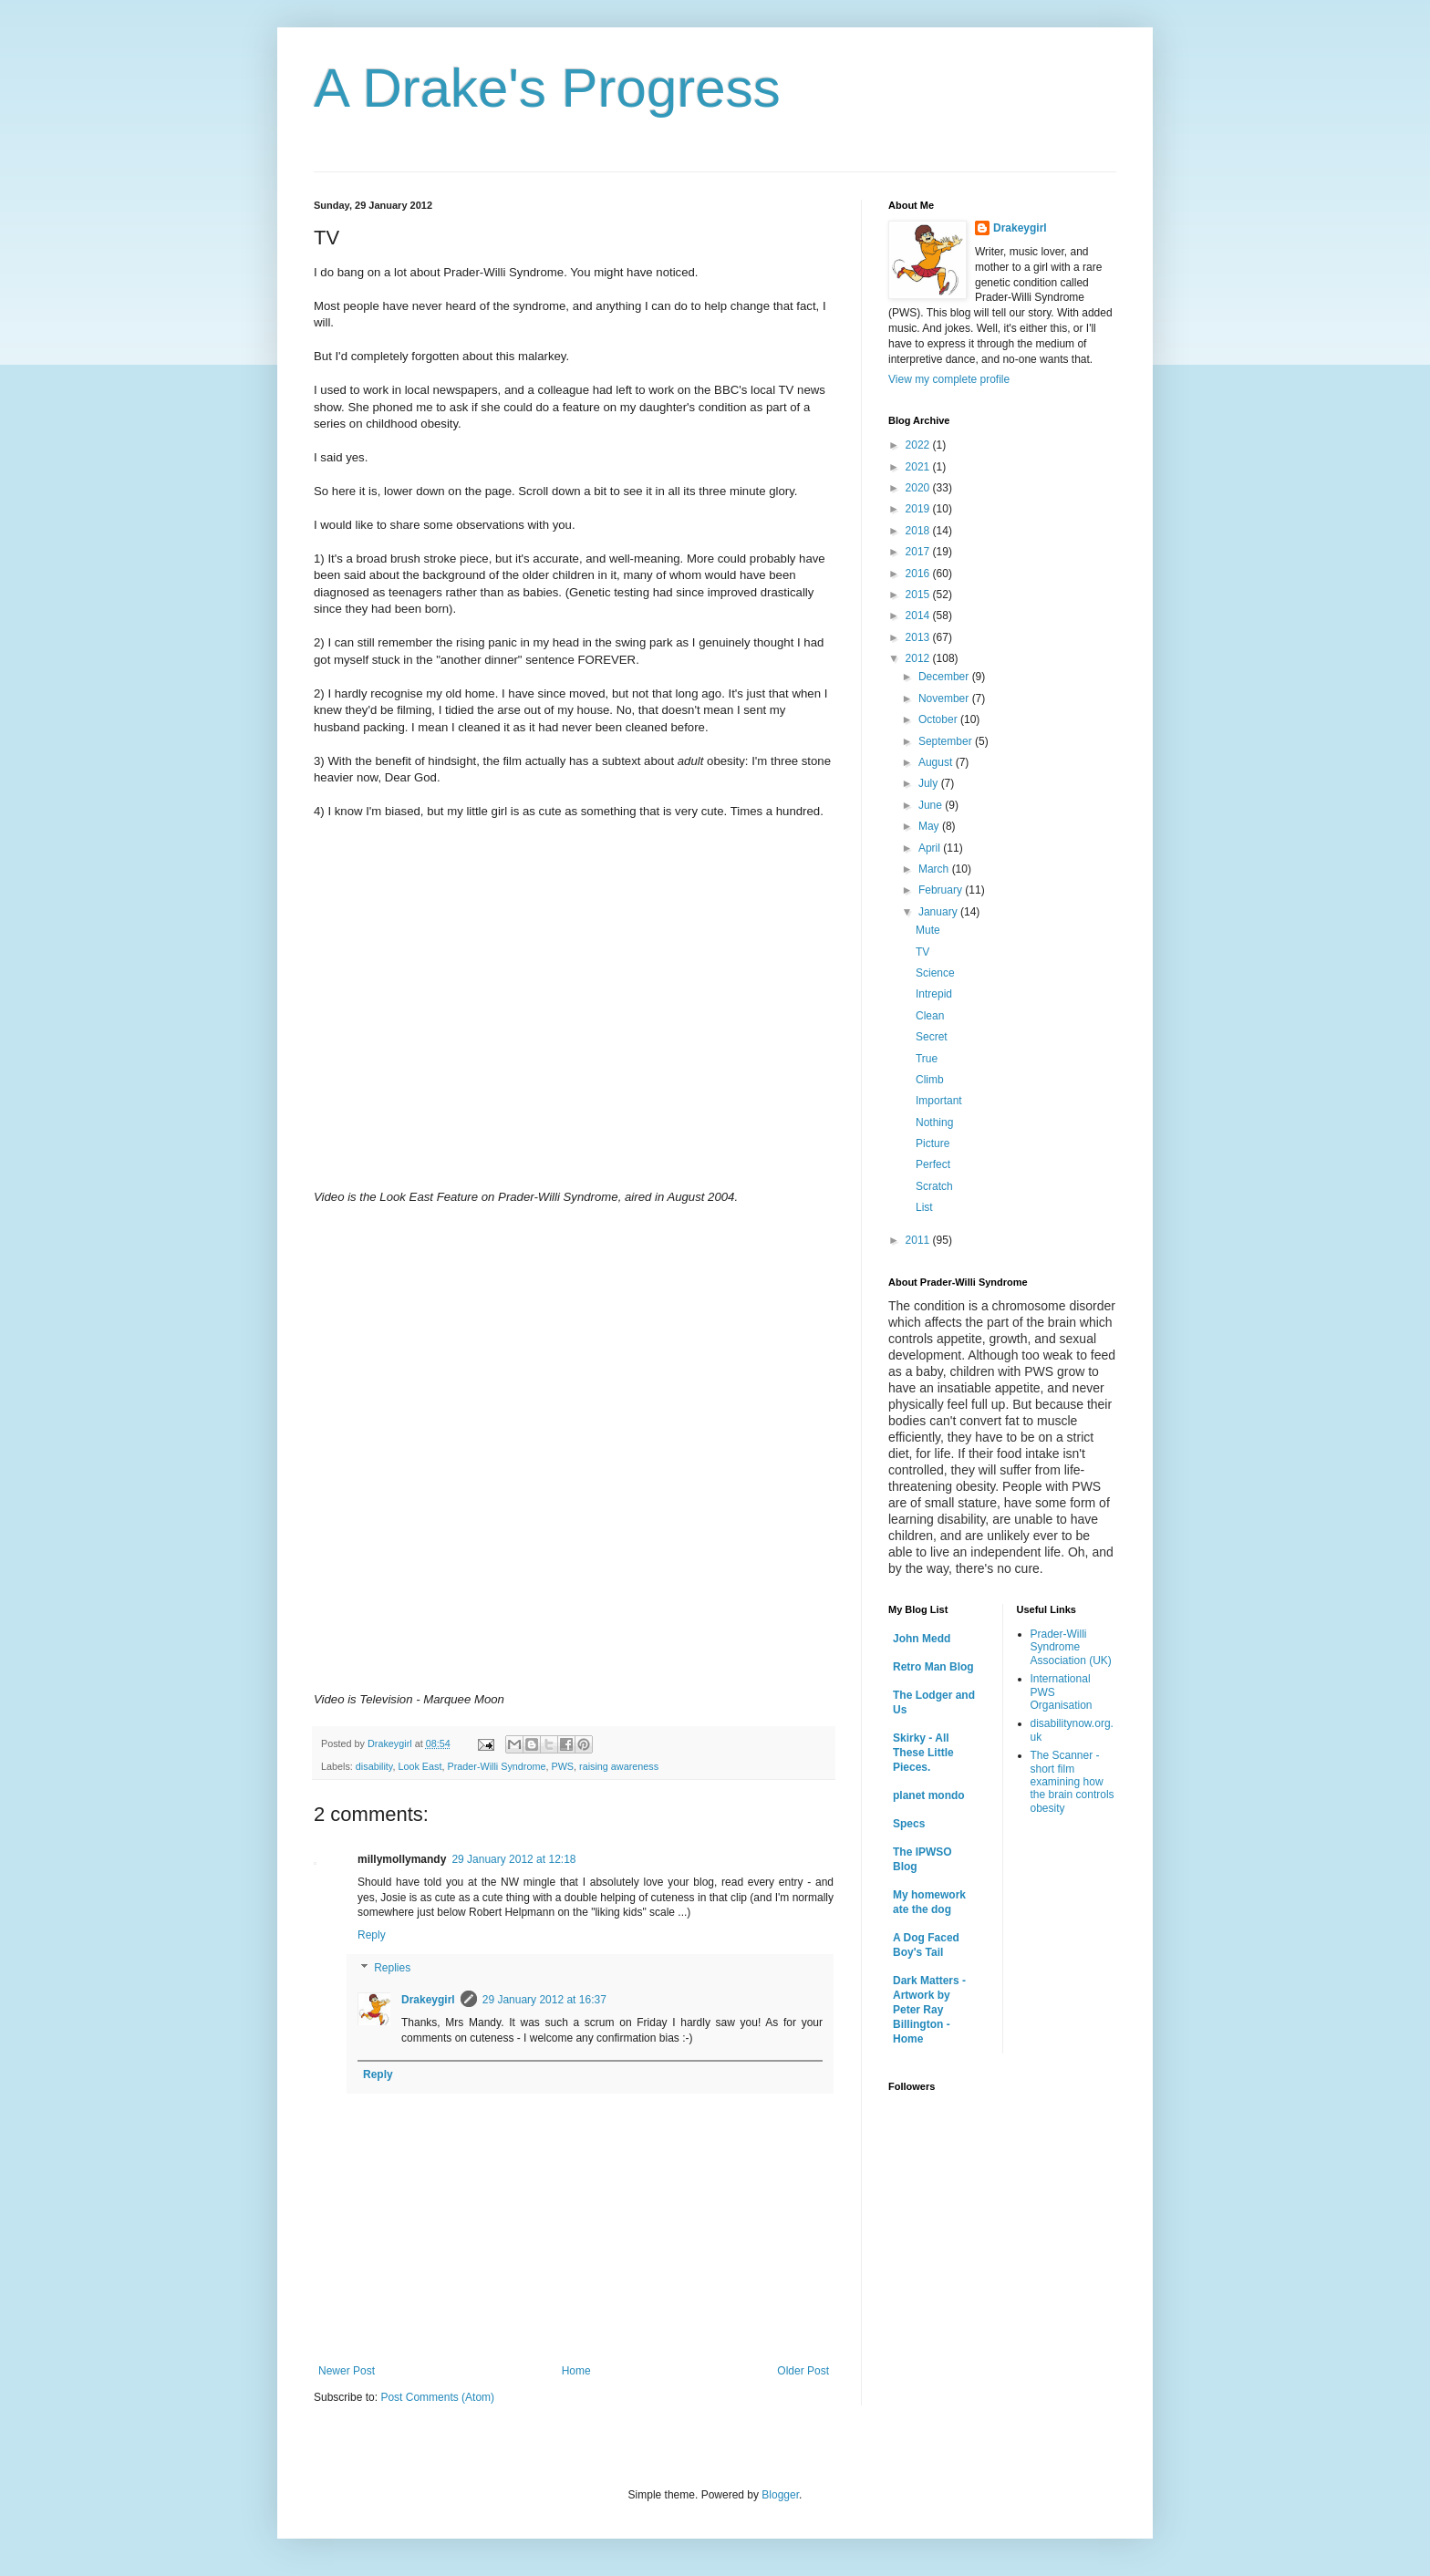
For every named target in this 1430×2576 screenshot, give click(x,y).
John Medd (921, 1638)
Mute (928, 930)
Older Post (803, 2370)
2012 (919, 658)
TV (922, 952)
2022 (919, 445)
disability (374, 1766)
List (924, 1207)
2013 (919, 637)
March (935, 869)
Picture (932, 1143)
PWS (562, 1766)
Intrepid (934, 994)
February (941, 890)
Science (935, 973)
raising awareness (618, 1766)
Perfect (933, 1164)
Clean (930, 1015)
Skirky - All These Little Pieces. (923, 1753)
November (945, 698)
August (937, 762)
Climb (930, 1079)
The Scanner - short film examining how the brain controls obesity (1072, 1782)
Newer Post (346, 2370)
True (927, 1058)
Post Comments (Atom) (437, 2397)
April (930, 848)
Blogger (780, 2494)
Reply (372, 1935)
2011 (919, 1240)
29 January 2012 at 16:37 (544, 1999)
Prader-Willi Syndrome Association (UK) (1071, 1647)
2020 (919, 487)
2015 (919, 594)
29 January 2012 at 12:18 (513, 1859)
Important (939, 1100)
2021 (919, 466)
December (945, 676)
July (929, 783)
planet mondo (929, 1795)
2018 (919, 530)
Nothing (934, 1122)
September (946, 741)
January (939, 911)
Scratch (934, 1186)
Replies (392, 1967)
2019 (919, 508)
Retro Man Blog (933, 1666)
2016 (919, 573)
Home (576, 2370)
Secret (932, 1036)
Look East (419, 1766)
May (930, 826)
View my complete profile (949, 379)
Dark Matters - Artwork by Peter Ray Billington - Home (929, 2009)
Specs (909, 1823)
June (931, 805)
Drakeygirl (428, 1999)
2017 (919, 551)
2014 (919, 615)
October (939, 719)
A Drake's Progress (547, 88)
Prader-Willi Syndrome (496, 1766)
